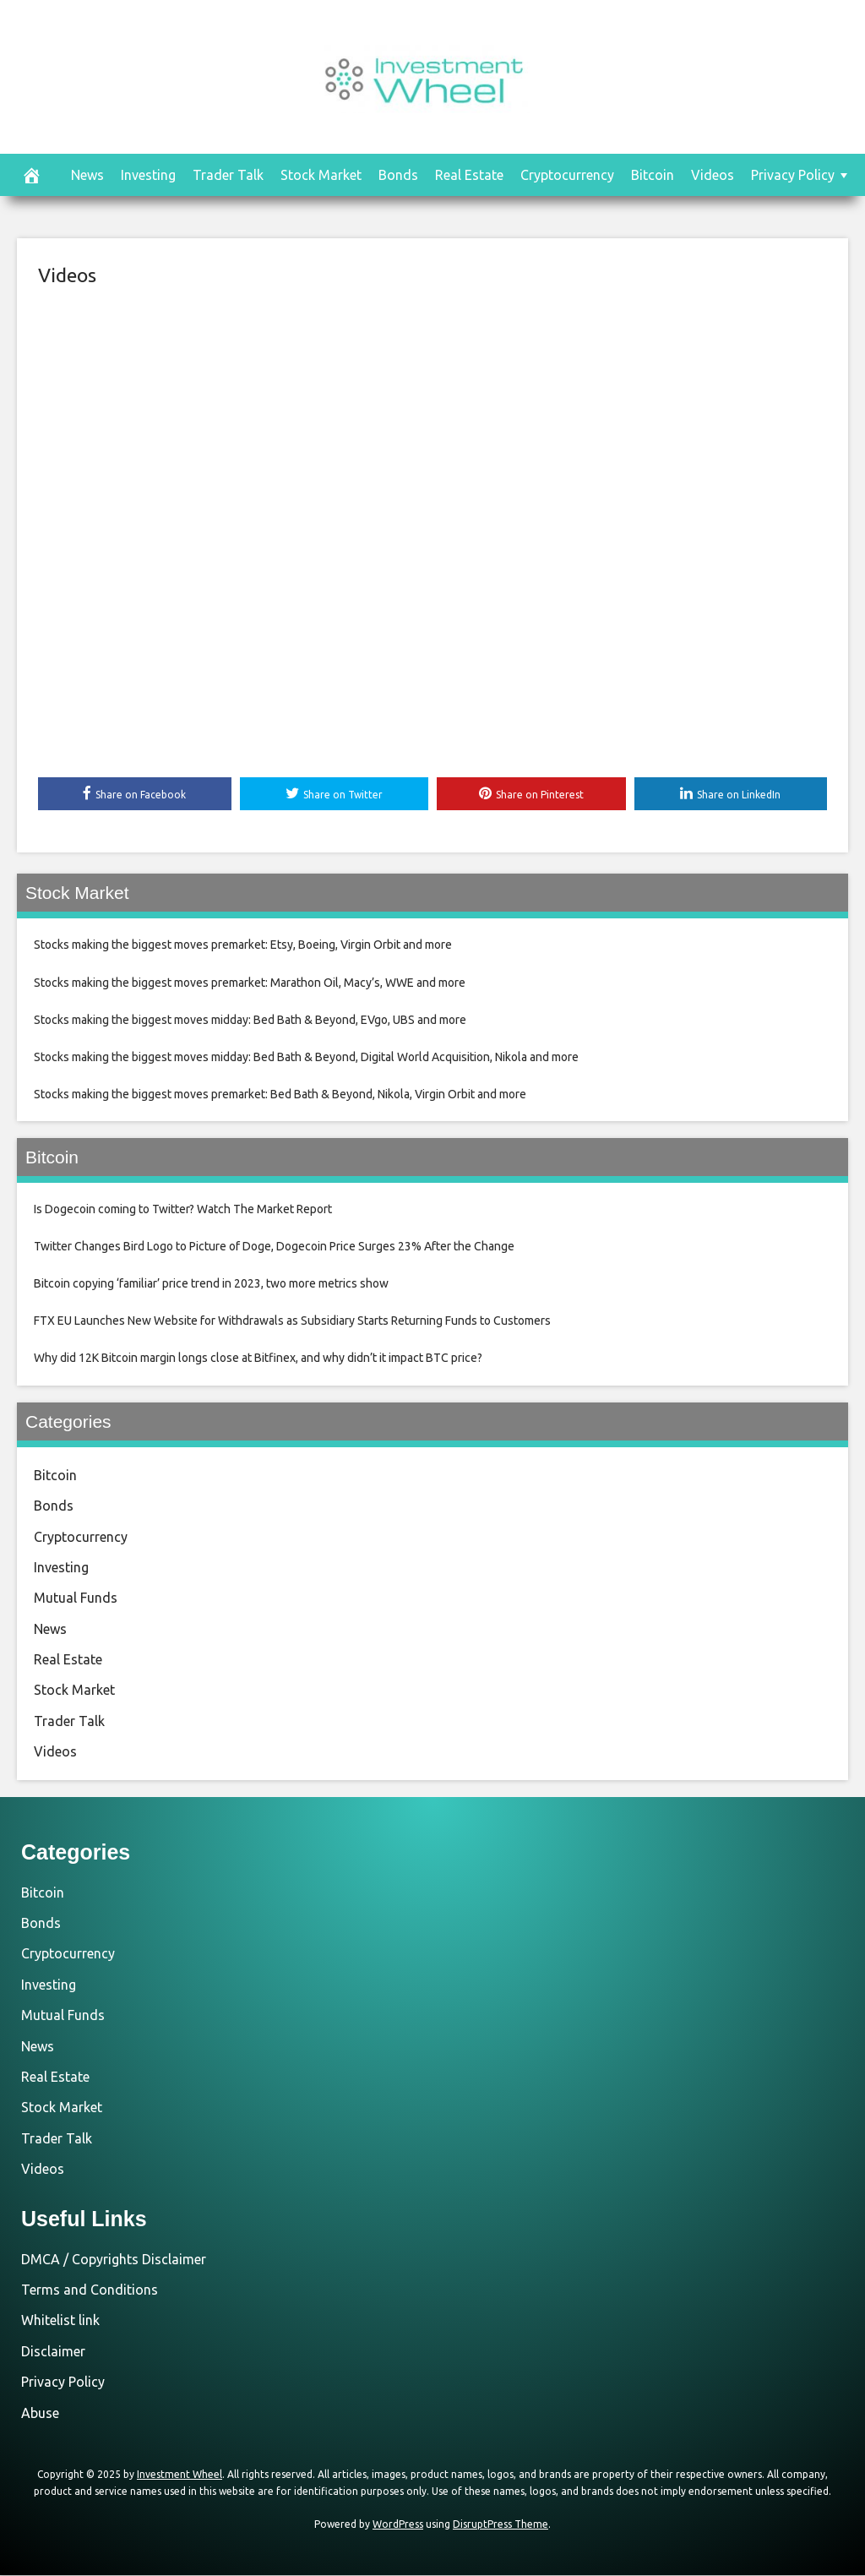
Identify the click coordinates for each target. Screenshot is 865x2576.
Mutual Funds (75, 1598)
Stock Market (321, 174)
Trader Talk (228, 174)
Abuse (40, 2413)
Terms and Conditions (89, 2290)
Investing (148, 174)
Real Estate (469, 174)
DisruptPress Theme (500, 2524)
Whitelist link (60, 2320)
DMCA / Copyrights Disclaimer (113, 2259)
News (87, 174)
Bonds (398, 174)
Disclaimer (53, 2351)
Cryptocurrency (567, 174)
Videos (712, 174)
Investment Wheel (179, 2475)
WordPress (398, 2524)
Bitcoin (652, 174)
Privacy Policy (793, 174)
